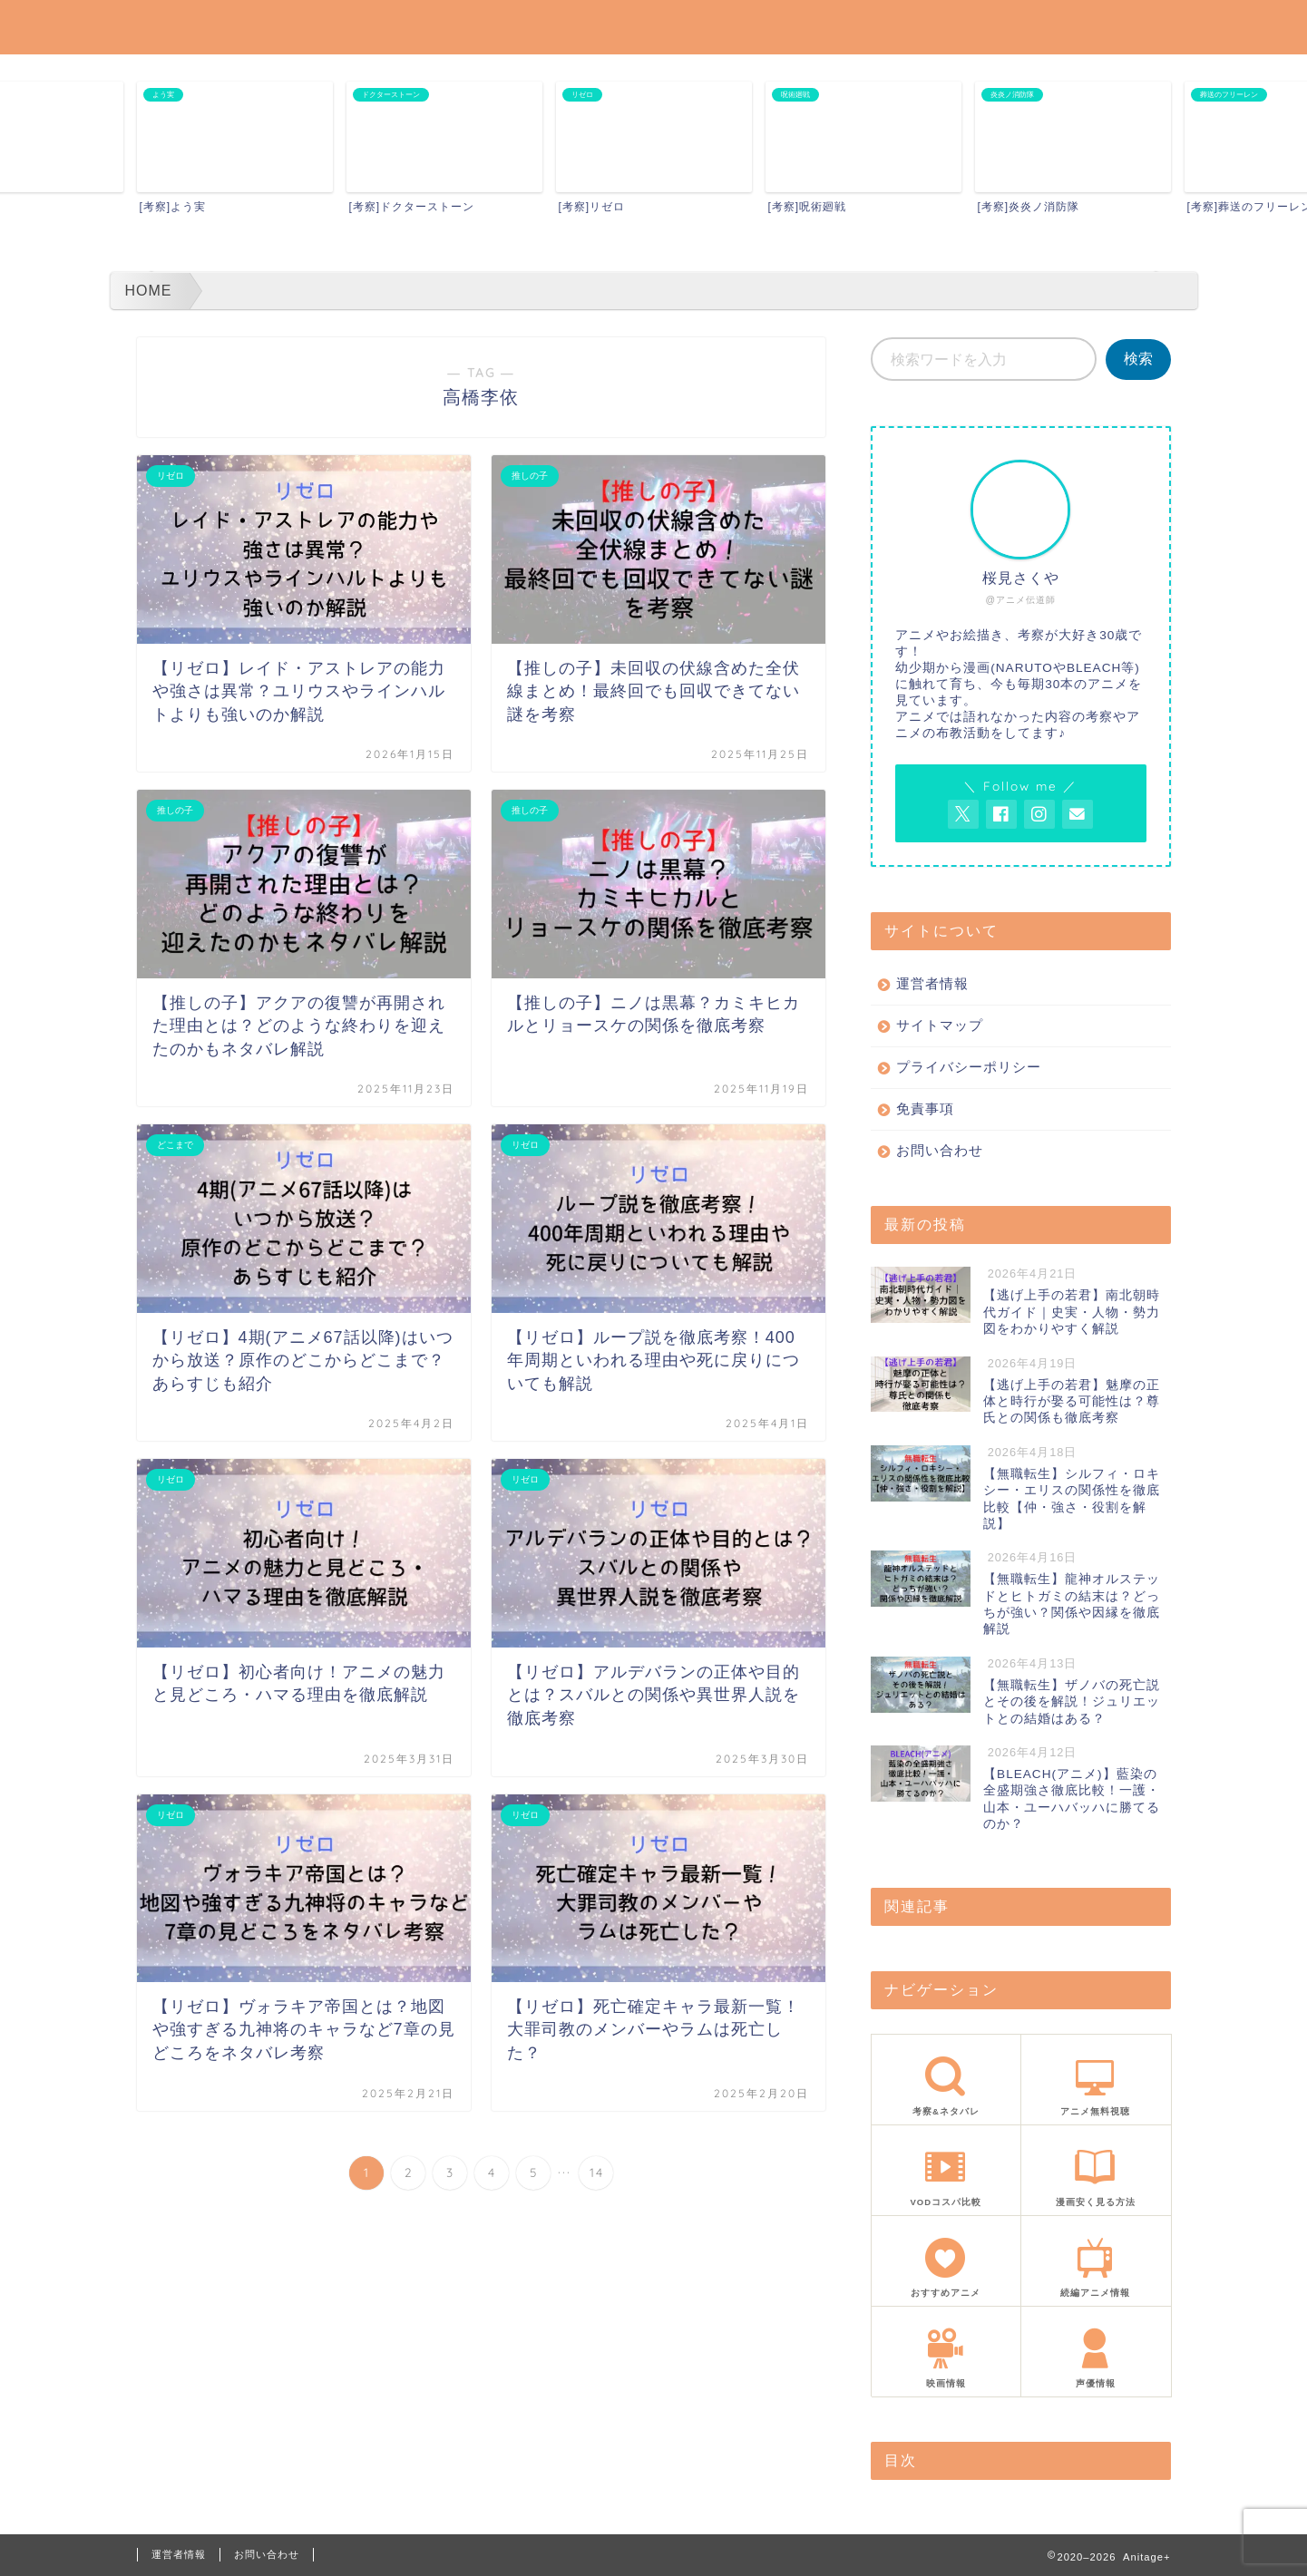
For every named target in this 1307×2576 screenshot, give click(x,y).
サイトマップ (939, 1025)
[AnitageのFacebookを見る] (1001, 814)
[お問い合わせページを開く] (1077, 814)
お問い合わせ (939, 1150)
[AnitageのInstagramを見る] (1039, 814)
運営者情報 (932, 983)
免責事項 (925, 1108)
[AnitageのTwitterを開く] (963, 814)
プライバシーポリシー (968, 1066)
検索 (1138, 358)
